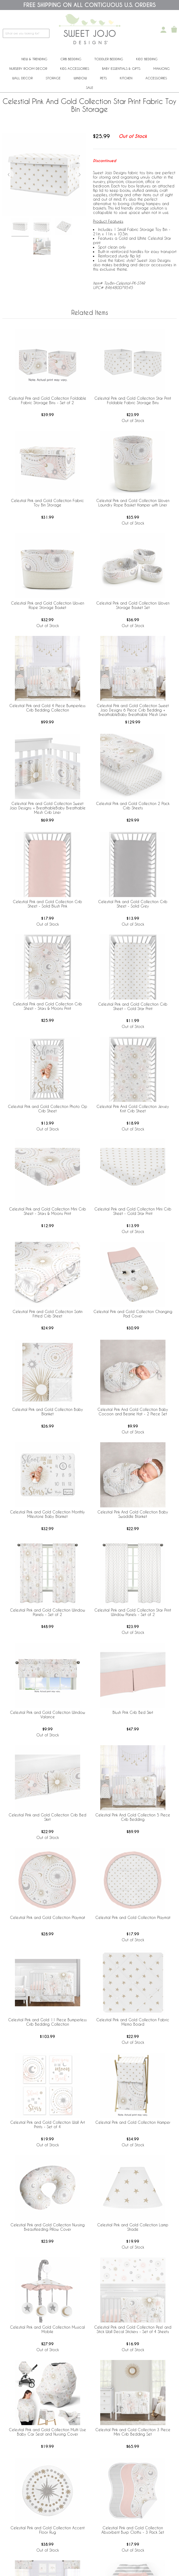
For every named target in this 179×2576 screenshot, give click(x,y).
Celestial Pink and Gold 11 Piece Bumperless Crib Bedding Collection (47, 2022)
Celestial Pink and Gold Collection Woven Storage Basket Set (132, 605)
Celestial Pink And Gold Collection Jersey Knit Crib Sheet (132, 1108)
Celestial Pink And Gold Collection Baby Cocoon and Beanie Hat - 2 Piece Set (132, 1411)
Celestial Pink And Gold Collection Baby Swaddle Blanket (132, 1514)
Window (80, 78)
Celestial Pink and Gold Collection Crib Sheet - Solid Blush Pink (47, 903)
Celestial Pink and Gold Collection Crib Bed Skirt (47, 1817)
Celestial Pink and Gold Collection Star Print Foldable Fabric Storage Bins (132, 400)
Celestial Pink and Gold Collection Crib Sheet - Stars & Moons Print (47, 1006)
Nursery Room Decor (28, 68)
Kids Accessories (74, 68)
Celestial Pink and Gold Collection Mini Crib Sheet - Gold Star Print (132, 1211)
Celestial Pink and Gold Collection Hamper (132, 2122)
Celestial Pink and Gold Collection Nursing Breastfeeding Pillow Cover (47, 2227)
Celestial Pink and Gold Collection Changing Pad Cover (132, 1313)
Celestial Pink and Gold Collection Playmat (47, 1917)
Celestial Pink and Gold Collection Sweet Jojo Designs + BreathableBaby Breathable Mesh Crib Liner (48, 807)
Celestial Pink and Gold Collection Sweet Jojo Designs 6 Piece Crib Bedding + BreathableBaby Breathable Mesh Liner (133, 710)
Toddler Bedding (108, 59)
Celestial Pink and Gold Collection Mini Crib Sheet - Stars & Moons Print (47, 1211)
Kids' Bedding (147, 59)
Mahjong (161, 68)
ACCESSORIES (156, 78)
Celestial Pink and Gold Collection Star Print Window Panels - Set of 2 (132, 1612)
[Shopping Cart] (174, 30)
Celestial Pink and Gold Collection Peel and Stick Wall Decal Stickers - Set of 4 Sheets (132, 2329)
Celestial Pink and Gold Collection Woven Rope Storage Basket (47, 605)
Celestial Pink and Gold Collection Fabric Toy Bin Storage (47, 502)
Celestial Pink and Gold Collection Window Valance (47, 1714)
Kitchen (126, 78)
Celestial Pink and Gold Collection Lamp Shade (132, 2227)
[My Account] (163, 29)
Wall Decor (22, 78)
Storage (53, 78)
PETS (103, 78)
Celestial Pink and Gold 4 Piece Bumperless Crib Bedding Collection (47, 707)
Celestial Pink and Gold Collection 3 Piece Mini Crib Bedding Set (132, 2431)
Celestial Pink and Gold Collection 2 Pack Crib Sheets (132, 805)
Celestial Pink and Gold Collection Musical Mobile (47, 2329)
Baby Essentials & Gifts (121, 68)
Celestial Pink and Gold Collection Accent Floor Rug (47, 2530)
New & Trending (34, 59)
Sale (89, 88)
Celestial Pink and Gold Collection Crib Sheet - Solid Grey (132, 903)
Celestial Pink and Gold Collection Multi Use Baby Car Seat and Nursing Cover (47, 2431)
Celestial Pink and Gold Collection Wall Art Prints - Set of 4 (47, 2124)
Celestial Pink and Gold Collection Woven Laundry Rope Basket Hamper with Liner (132, 502)
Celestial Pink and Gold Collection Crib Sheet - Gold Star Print (132, 1006)
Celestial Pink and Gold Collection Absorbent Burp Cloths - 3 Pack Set (132, 2530)
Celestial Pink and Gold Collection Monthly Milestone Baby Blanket (47, 1514)
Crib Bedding (70, 59)
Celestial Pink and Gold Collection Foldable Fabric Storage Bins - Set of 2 (47, 400)
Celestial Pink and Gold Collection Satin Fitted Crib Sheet (48, 1313)
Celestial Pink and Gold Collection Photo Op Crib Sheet (47, 1108)
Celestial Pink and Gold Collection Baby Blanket (47, 1411)
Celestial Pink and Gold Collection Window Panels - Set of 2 (47, 1612)
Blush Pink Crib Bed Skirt (133, 1712)
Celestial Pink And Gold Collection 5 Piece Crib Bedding (132, 1817)
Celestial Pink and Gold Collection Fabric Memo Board (132, 2022)
